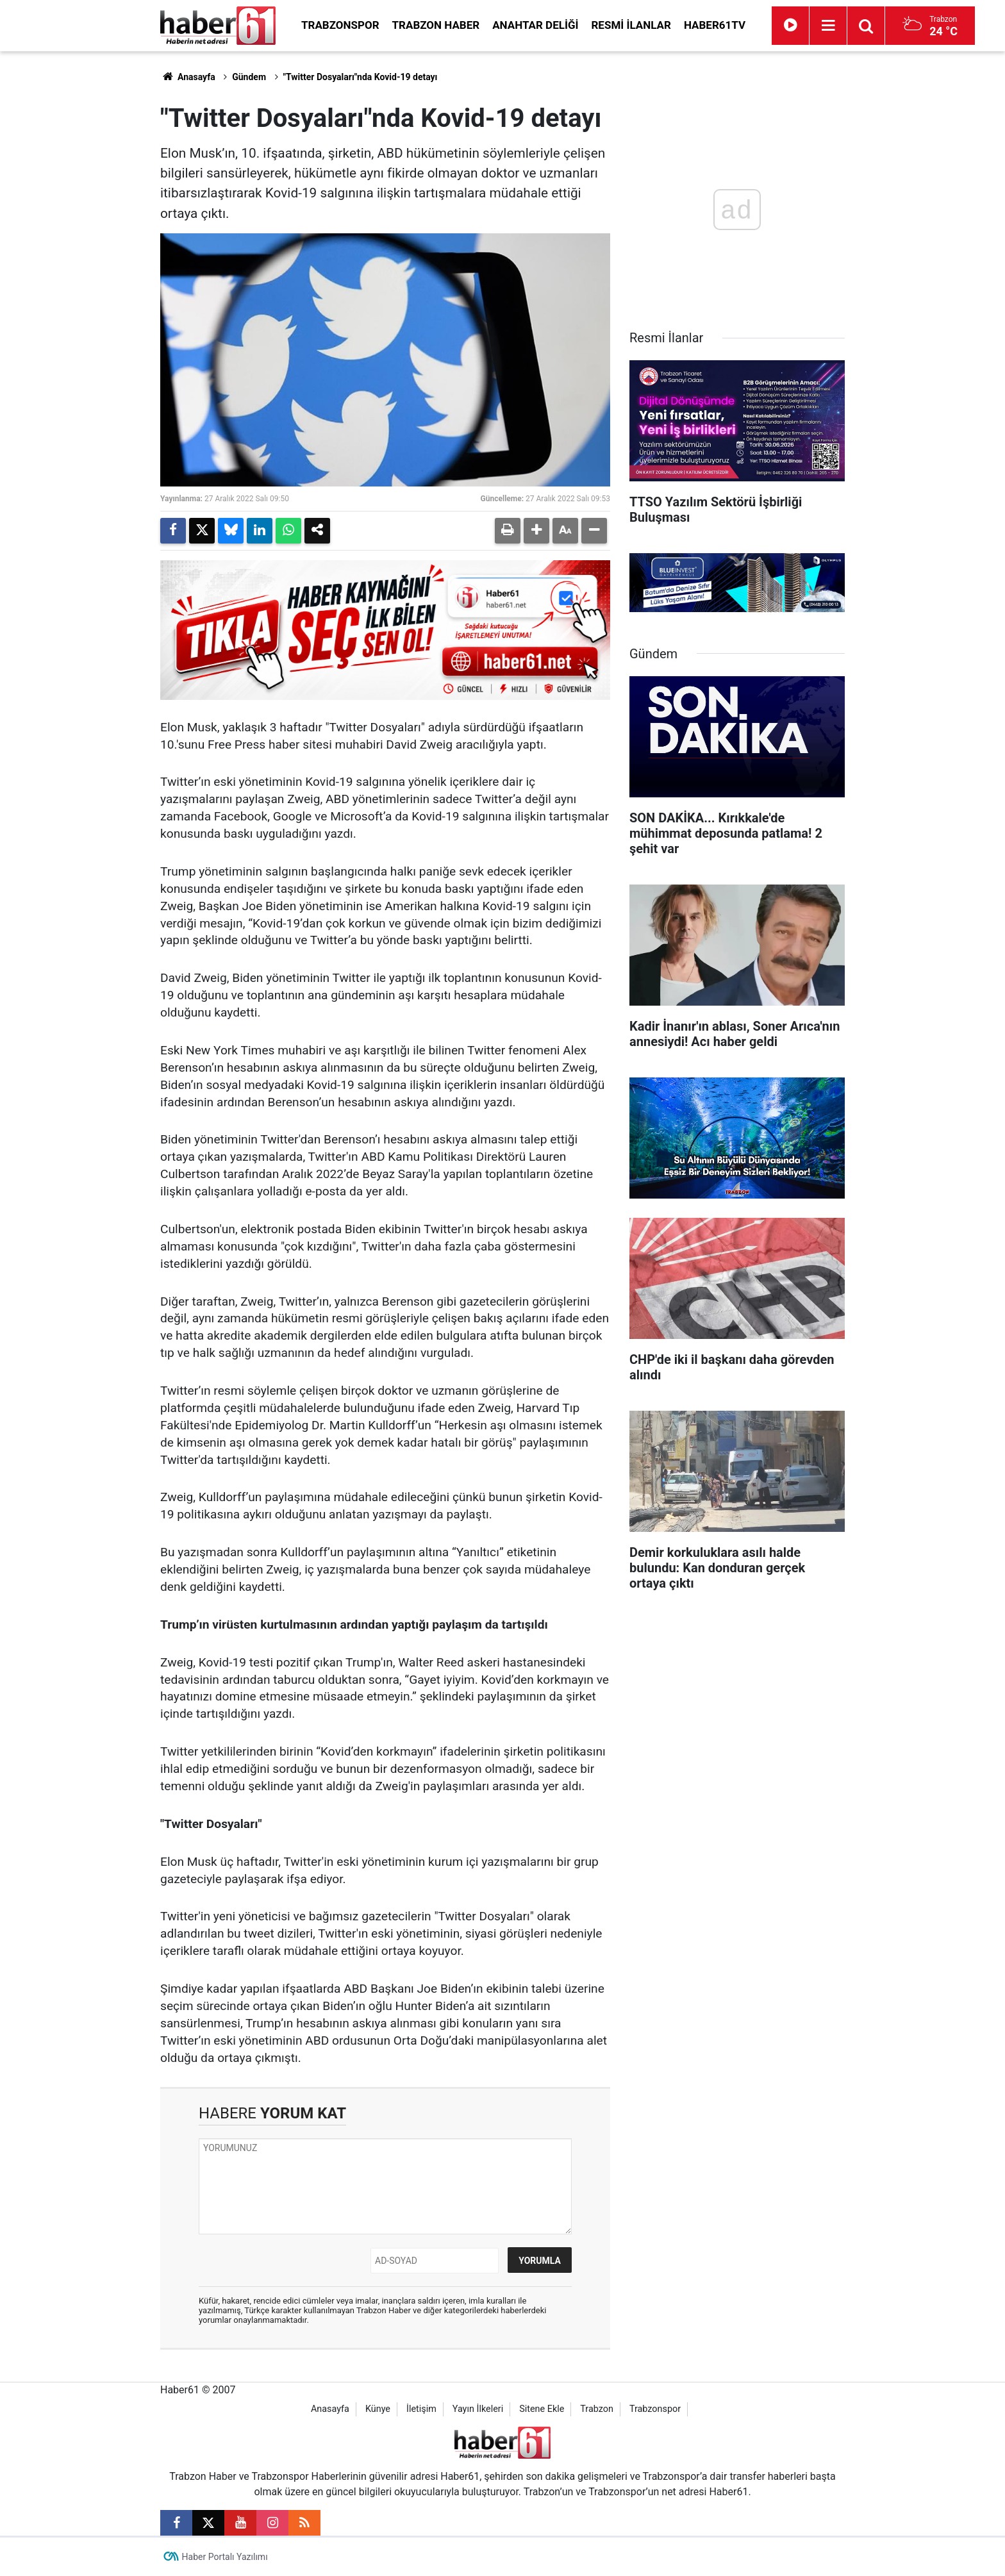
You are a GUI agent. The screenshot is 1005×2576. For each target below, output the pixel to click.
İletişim (421, 2409)
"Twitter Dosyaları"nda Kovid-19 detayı (360, 77)
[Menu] (828, 25)
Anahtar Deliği (535, 25)
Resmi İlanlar (630, 25)
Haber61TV (714, 25)
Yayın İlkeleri (478, 2409)
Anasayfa (187, 77)
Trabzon (596, 2409)
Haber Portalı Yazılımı (225, 2557)
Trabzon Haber (436, 25)
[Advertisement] (86, 243)
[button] (536, 531)
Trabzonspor (340, 25)
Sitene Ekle (541, 2409)
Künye (377, 2409)
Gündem (249, 77)
